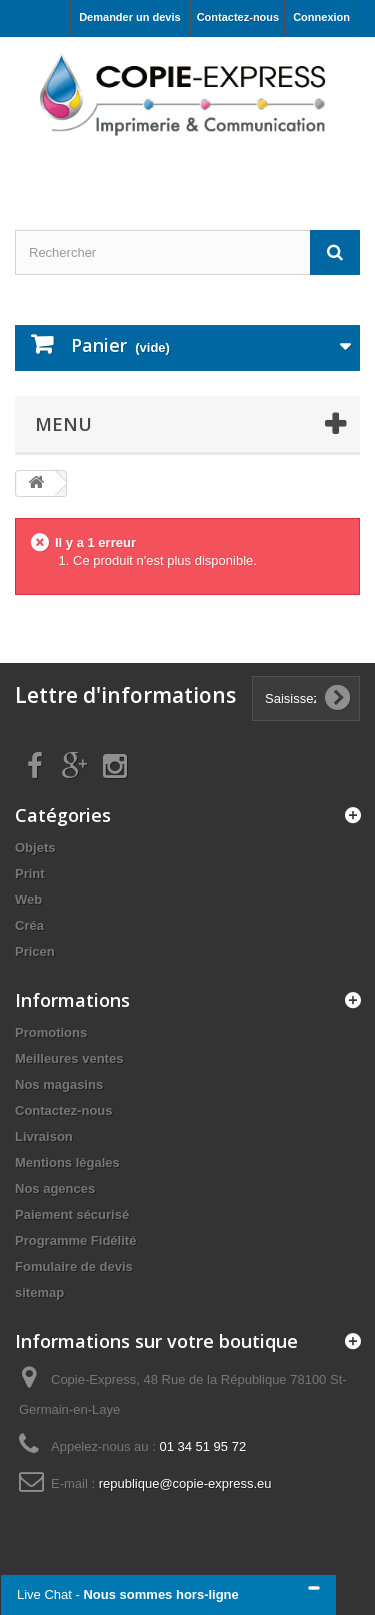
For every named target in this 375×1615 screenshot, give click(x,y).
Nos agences (55, 1188)
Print (30, 873)
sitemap (39, 1292)
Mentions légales (67, 1162)
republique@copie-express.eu (185, 1483)
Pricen (35, 951)
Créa (29, 925)
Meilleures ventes (69, 1058)
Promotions (51, 1032)
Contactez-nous (238, 17)
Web (28, 899)
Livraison (44, 1136)
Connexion (321, 17)
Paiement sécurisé (72, 1214)
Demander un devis (129, 17)
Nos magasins (59, 1084)
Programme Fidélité (75, 1240)
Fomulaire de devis (74, 1266)
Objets (35, 847)
